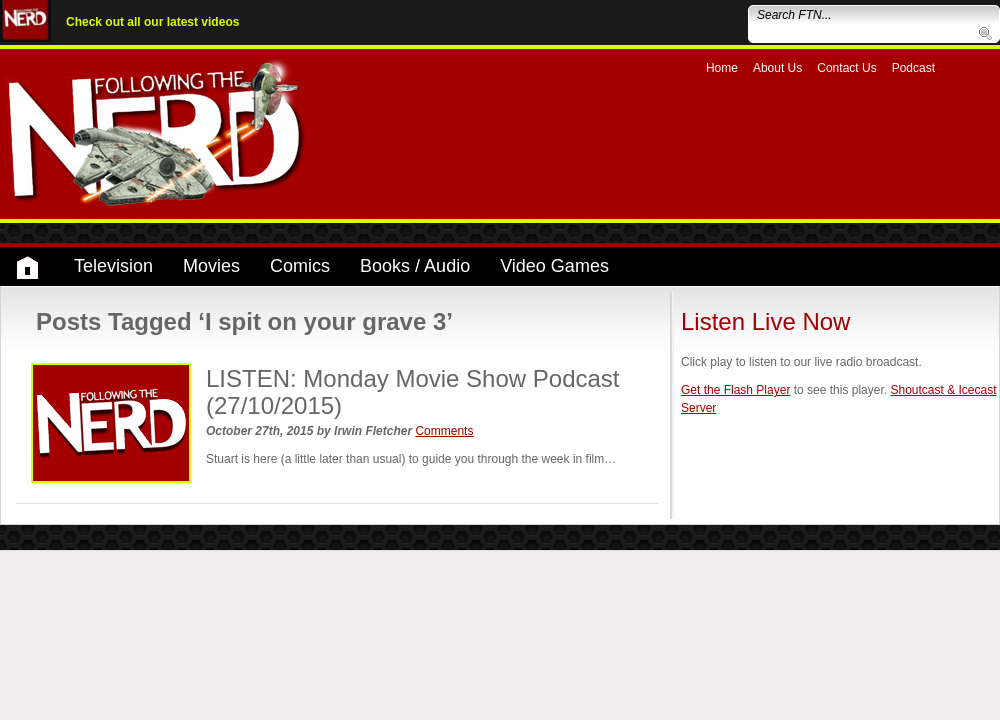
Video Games (554, 266)
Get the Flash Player (735, 390)
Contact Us (846, 68)
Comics (300, 266)
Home (722, 68)
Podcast (913, 68)
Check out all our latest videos (152, 22)
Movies (211, 266)
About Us (777, 68)
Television (113, 266)
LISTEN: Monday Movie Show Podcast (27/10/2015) (413, 391)
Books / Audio (415, 266)
